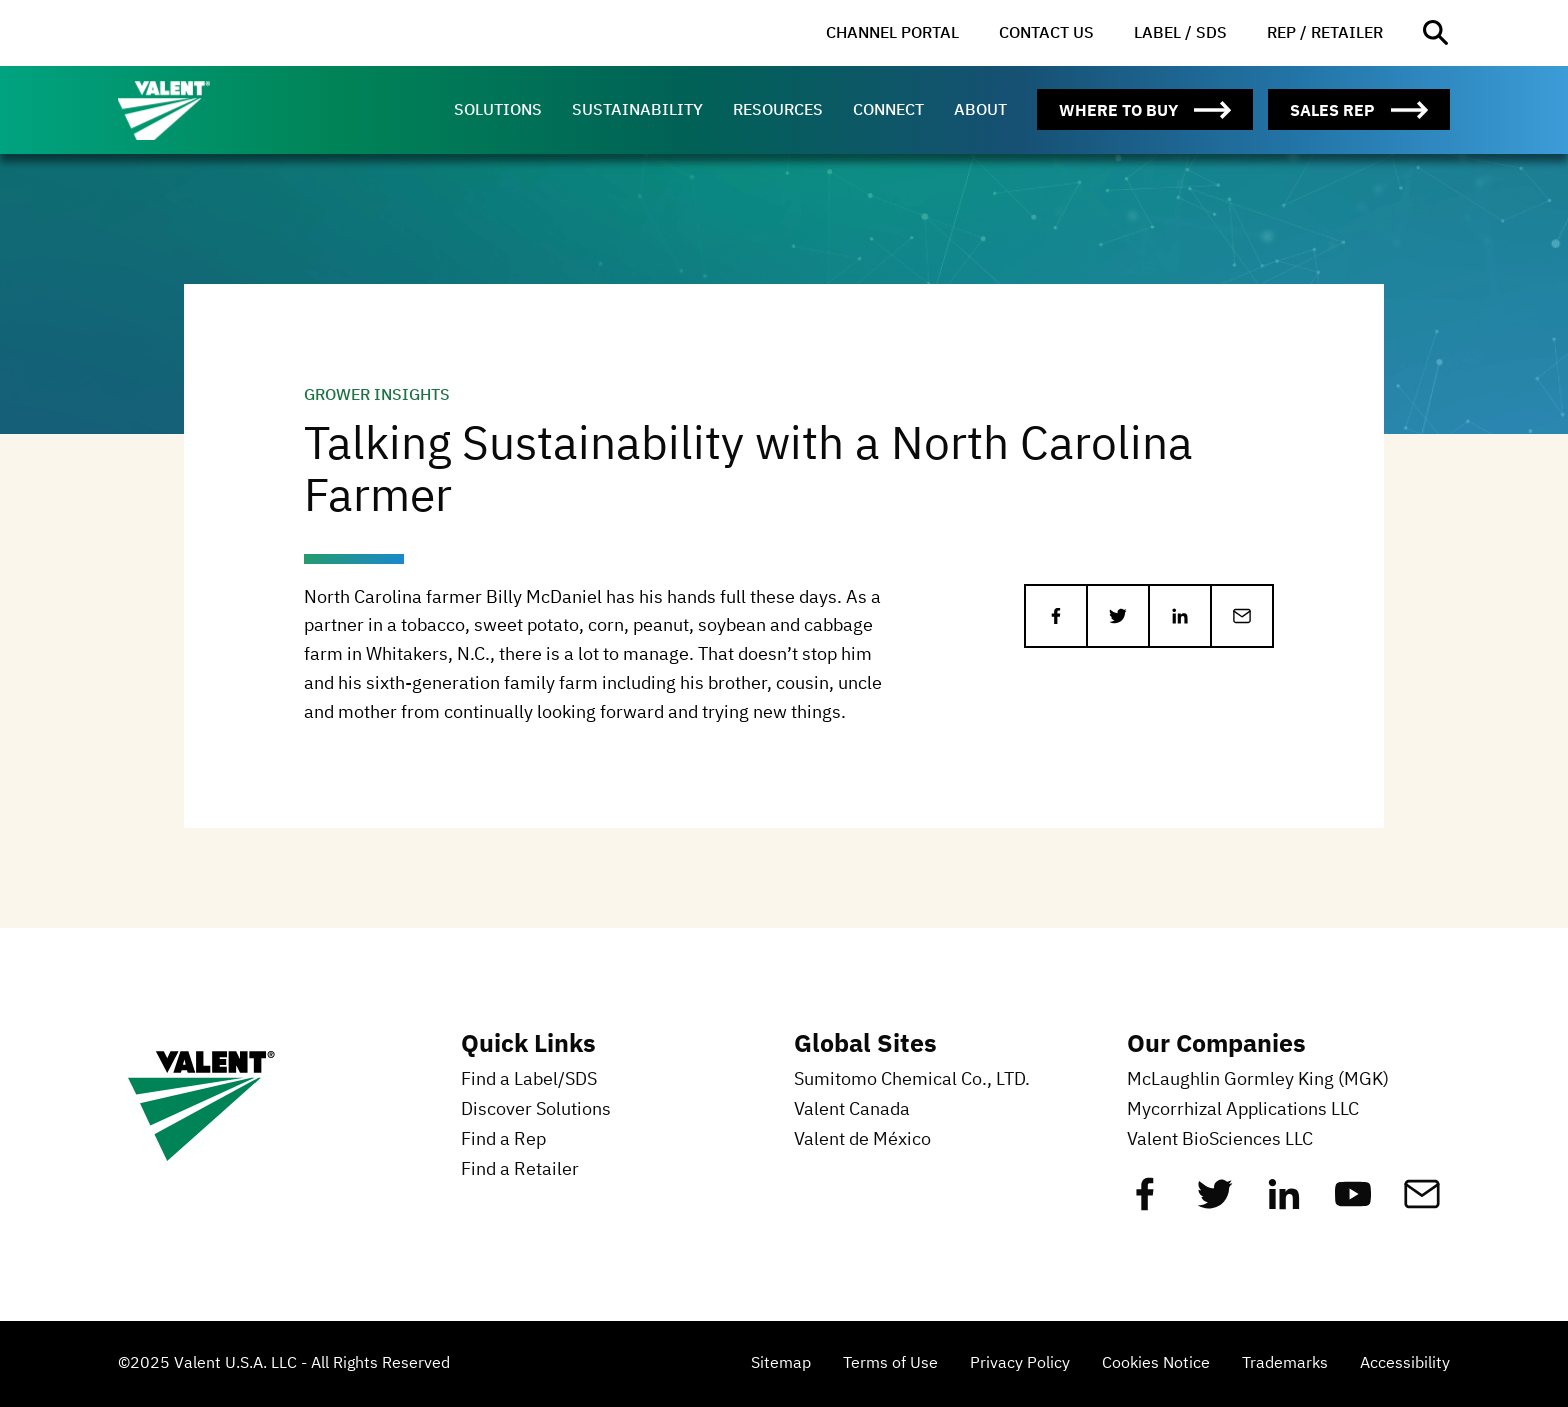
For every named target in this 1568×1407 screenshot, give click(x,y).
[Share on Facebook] (1056, 616)
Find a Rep (503, 1140)
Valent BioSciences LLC (1220, 1140)
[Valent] (208, 110)
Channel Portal (892, 32)
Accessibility (1405, 1364)
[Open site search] (1436, 33)
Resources (778, 109)
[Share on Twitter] (1118, 616)
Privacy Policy (1020, 1364)
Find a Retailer (520, 1170)
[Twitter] (1215, 1202)
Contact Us (1046, 32)
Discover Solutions (536, 1110)
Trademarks (1285, 1364)
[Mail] (1422, 1202)
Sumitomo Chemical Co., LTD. (912, 1080)
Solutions (498, 109)
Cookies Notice (1156, 1364)
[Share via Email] (1242, 616)
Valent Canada (852, 1110)
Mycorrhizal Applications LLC (1243, 1110)
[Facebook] (1145, 1202)
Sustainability (637, 109)
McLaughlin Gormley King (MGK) (1258, 1080)
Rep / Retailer (1325, 32)
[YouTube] (1353, 1202)
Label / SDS (1180, 32)
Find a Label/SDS (529, 1080)
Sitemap (781, 1364)
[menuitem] (892, 33)
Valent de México (862, 1140)
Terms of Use (890, 1364)
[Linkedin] (1284, 1202)
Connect (888, 109)
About (980, 109)
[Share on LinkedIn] (1180, 616)
